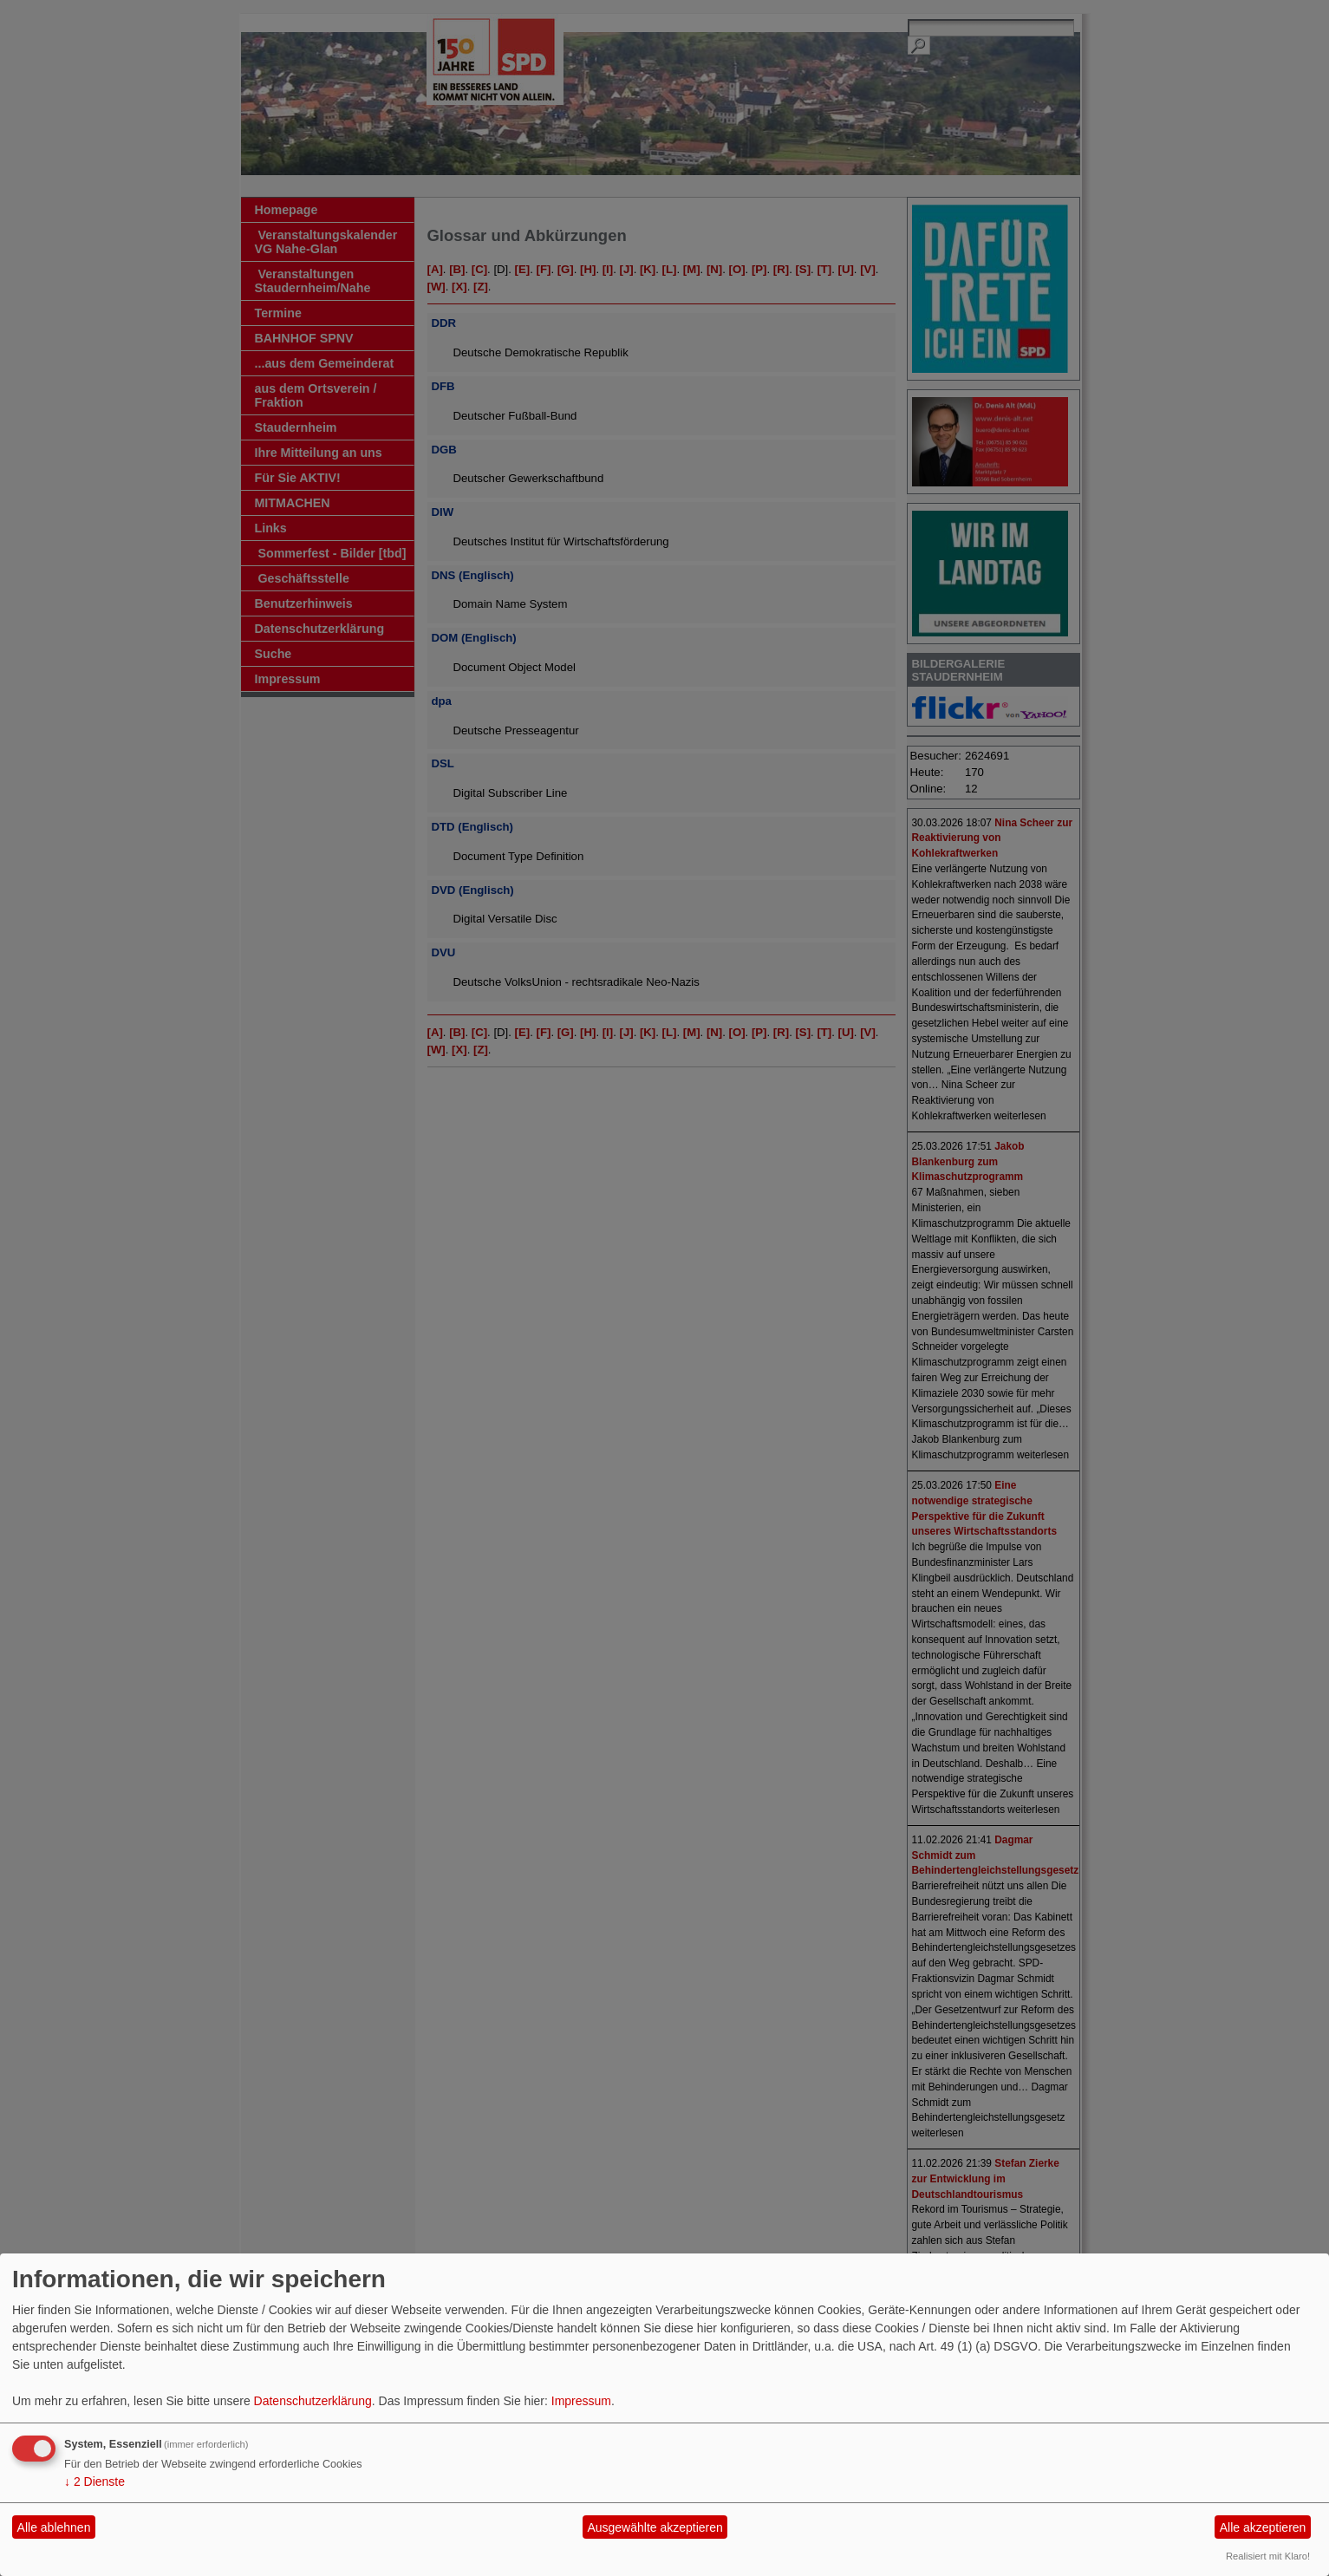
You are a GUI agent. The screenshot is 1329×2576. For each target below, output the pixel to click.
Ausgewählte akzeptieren (654, 2527)
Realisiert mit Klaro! (1268, 2556)
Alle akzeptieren (1263, 2527)
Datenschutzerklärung (313, 2401)
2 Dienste (94, 2481)
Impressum (581, 2401)
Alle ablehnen (54, 2527)
